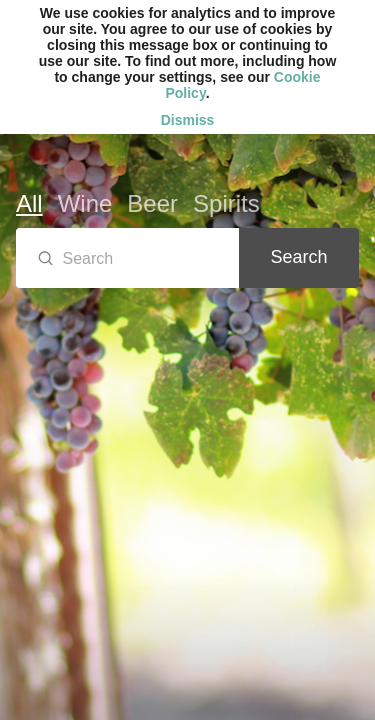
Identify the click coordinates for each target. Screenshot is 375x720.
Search (298, 257)
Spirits (226, 203)
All (29, 203)
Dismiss (188, 120)
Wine (85, 203)
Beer (152, 203)
